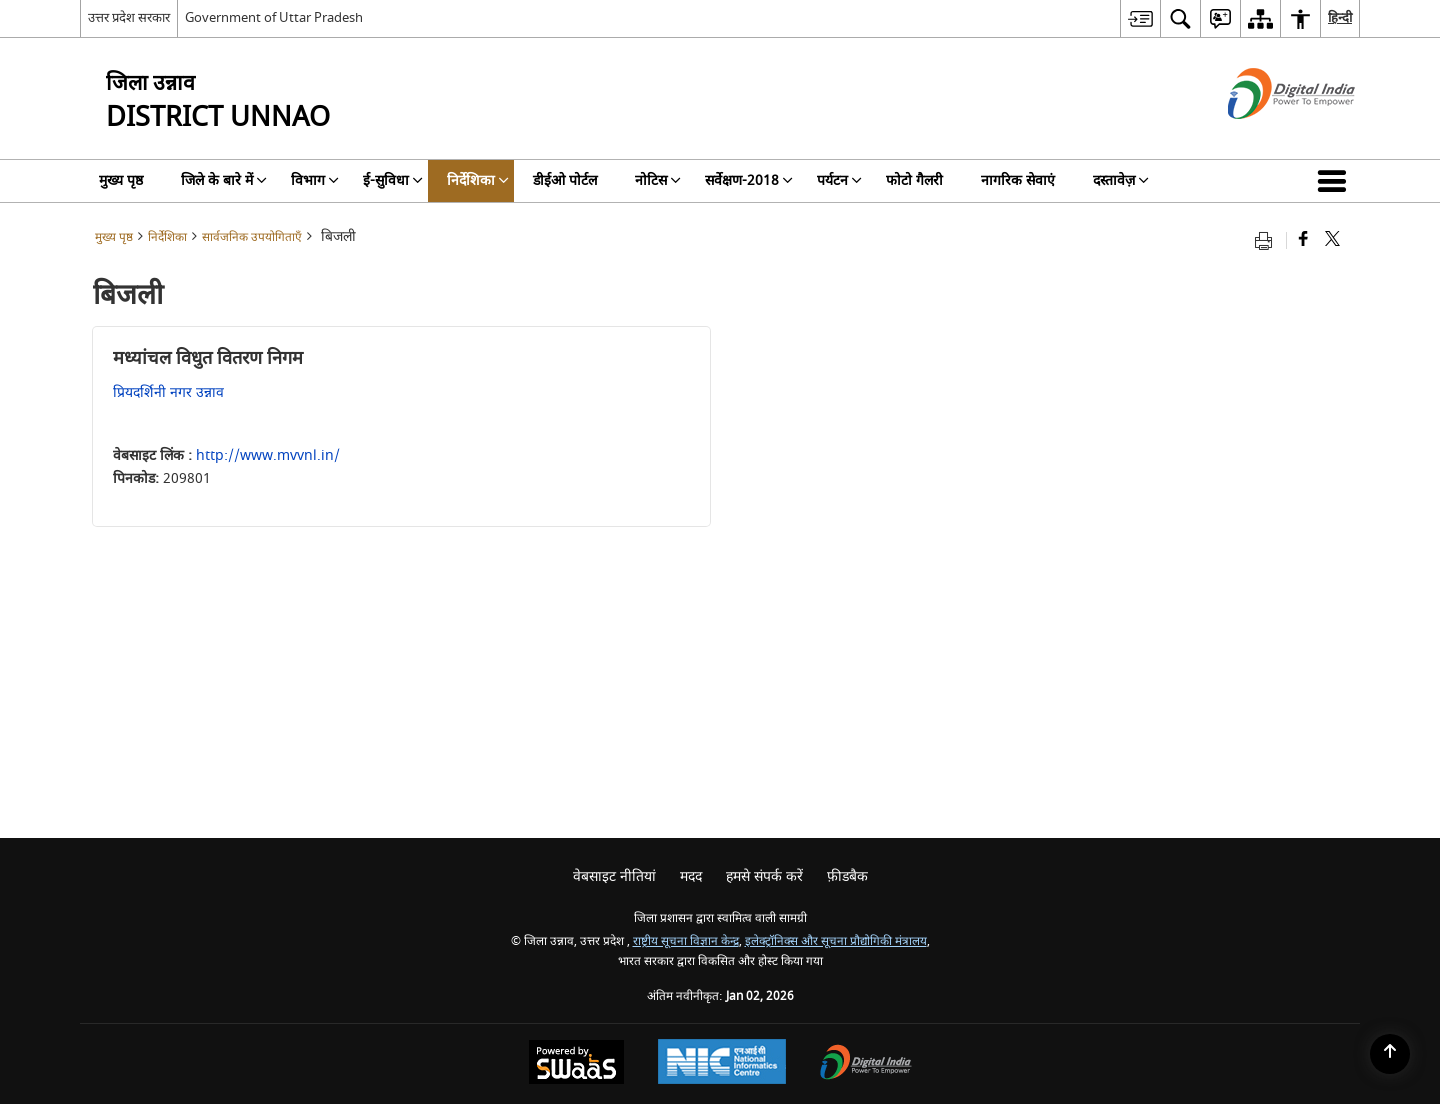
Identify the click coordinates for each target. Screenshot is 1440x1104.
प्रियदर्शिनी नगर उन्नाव (168, 392)
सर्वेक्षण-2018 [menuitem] (749, 180)
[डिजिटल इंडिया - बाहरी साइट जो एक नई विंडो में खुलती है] (1266, 136)
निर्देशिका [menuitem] (478, 180)
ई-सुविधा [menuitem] (393, 180)
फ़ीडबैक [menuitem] (847, 876)
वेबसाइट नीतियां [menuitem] (614, 876)
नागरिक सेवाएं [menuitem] (1018, 180)
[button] (1336, 181)
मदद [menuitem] (691, 876)
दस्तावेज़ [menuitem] (1121, 180)
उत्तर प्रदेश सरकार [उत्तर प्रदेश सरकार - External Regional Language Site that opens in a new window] (129, 17)
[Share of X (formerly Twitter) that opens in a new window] (1332, 240)
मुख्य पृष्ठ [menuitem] (121, 180)
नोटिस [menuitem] (658, 180)
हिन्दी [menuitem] (1340, 17)
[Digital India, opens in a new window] (866, 1064)
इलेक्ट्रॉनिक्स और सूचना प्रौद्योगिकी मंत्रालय (836, 941)
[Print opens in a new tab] (1268, 240)
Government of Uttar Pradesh (274, 17)
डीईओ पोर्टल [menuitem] (565, 180)
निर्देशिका (167, 237)
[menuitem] (1140, 18)
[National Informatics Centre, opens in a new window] (722, 1064)
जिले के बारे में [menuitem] (224, 180)
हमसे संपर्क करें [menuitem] (764, 876)
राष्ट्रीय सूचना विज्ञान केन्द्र (686, 941)
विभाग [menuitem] (315, 180)
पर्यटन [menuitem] (839, 180)
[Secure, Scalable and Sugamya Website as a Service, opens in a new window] (576, 1064)
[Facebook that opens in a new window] (1303, 240)
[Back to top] (1390, 1054)
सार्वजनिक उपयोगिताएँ (252, 237)
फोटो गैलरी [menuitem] (914, 180)
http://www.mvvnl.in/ (268, 455)
